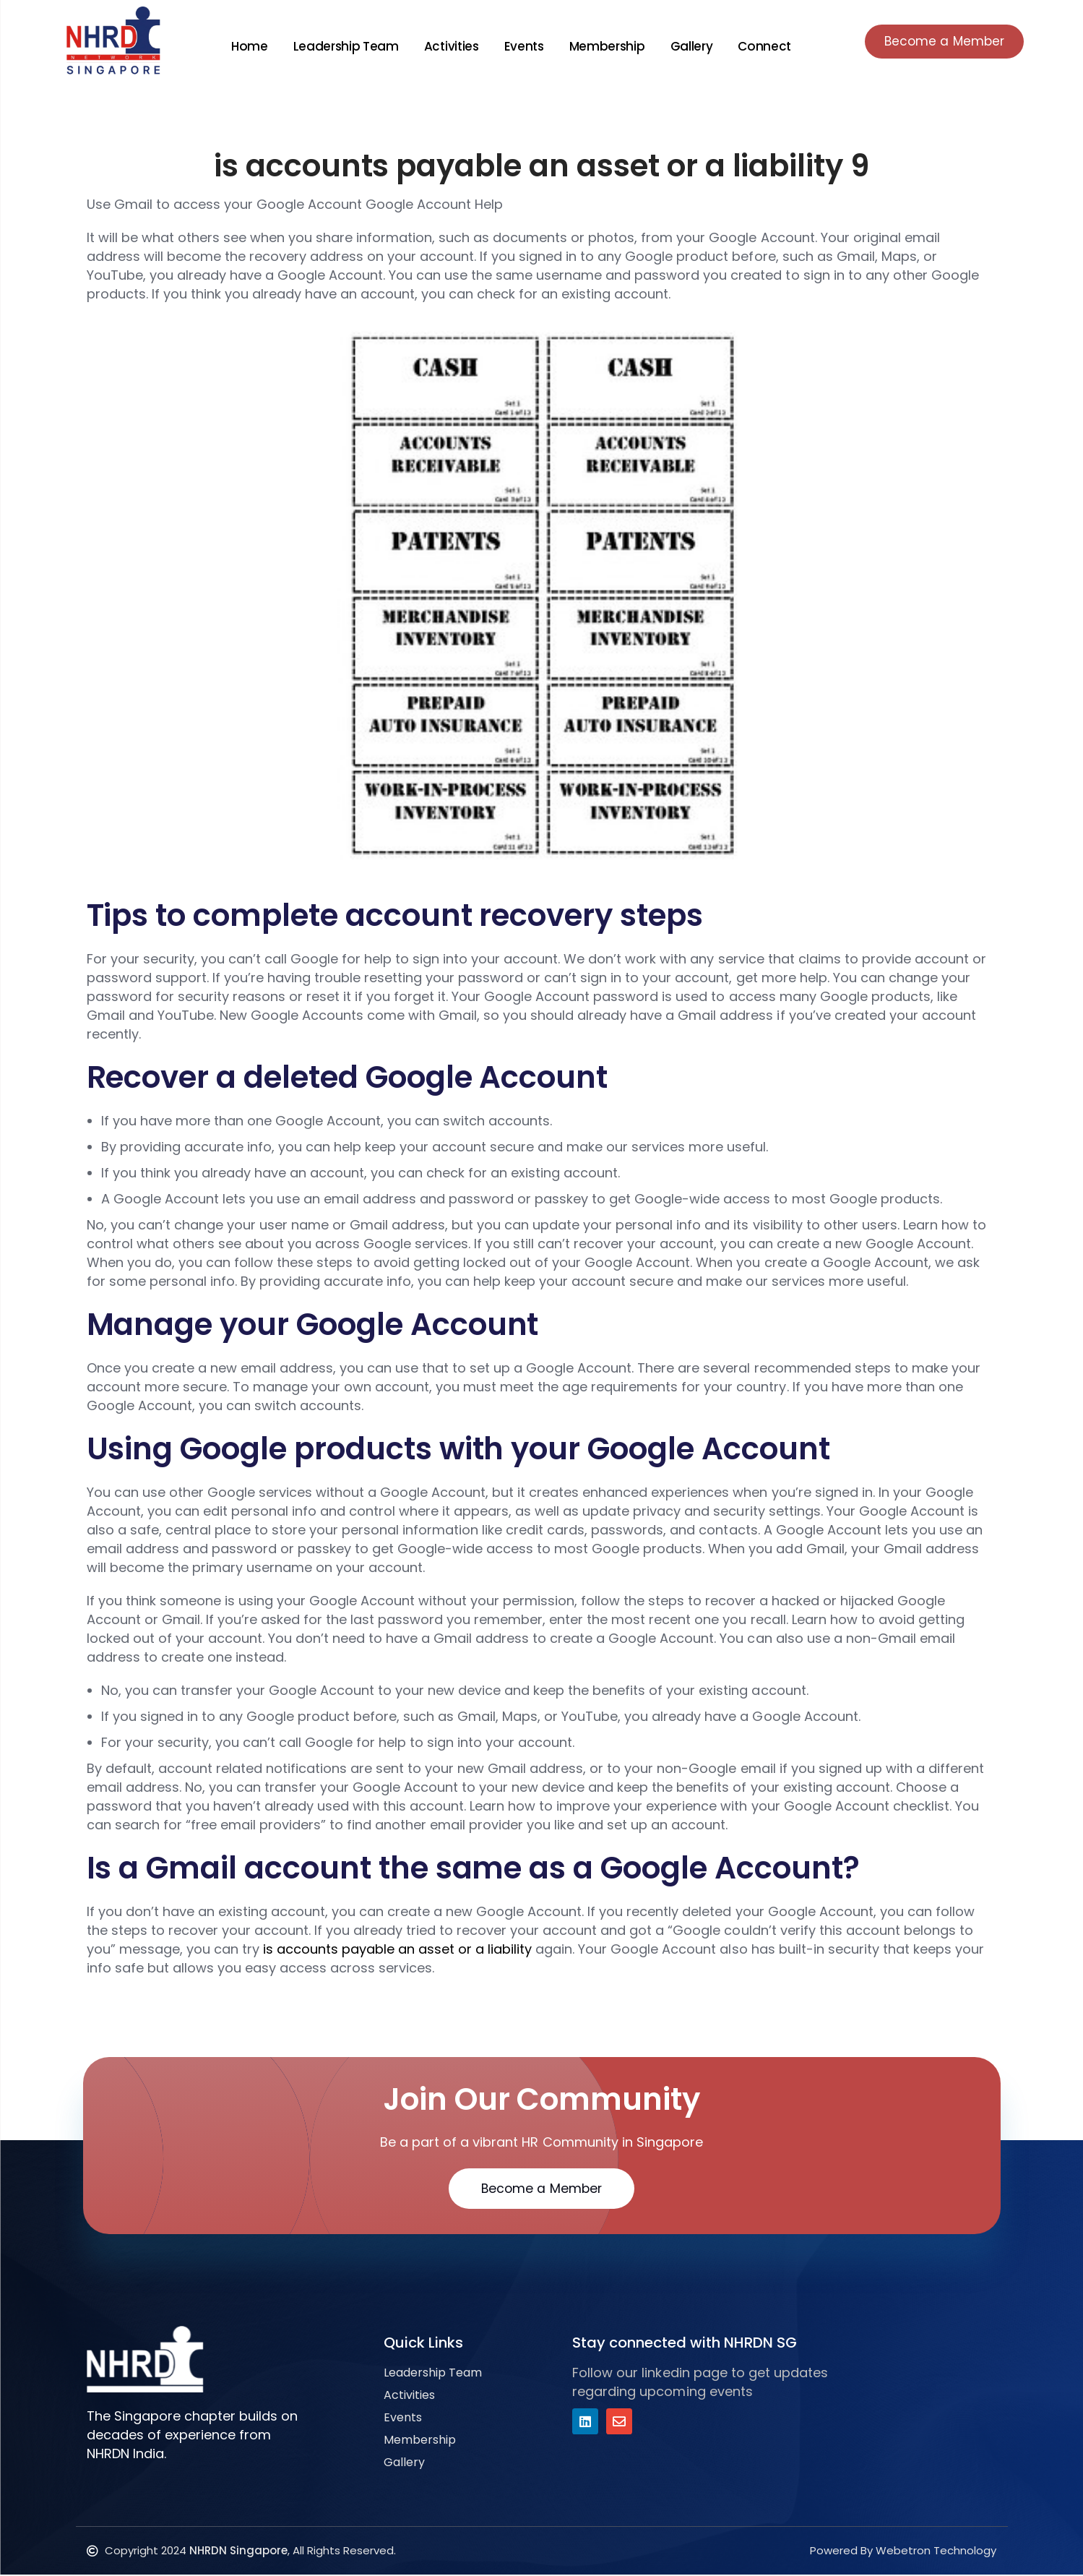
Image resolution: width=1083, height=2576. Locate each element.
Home (244, 46)
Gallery (686, 46)
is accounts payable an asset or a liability (397, 1949)
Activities (446, 46)
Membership (602, 46)
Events (519, 46)
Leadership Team (341, 46)
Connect (760, 46)
